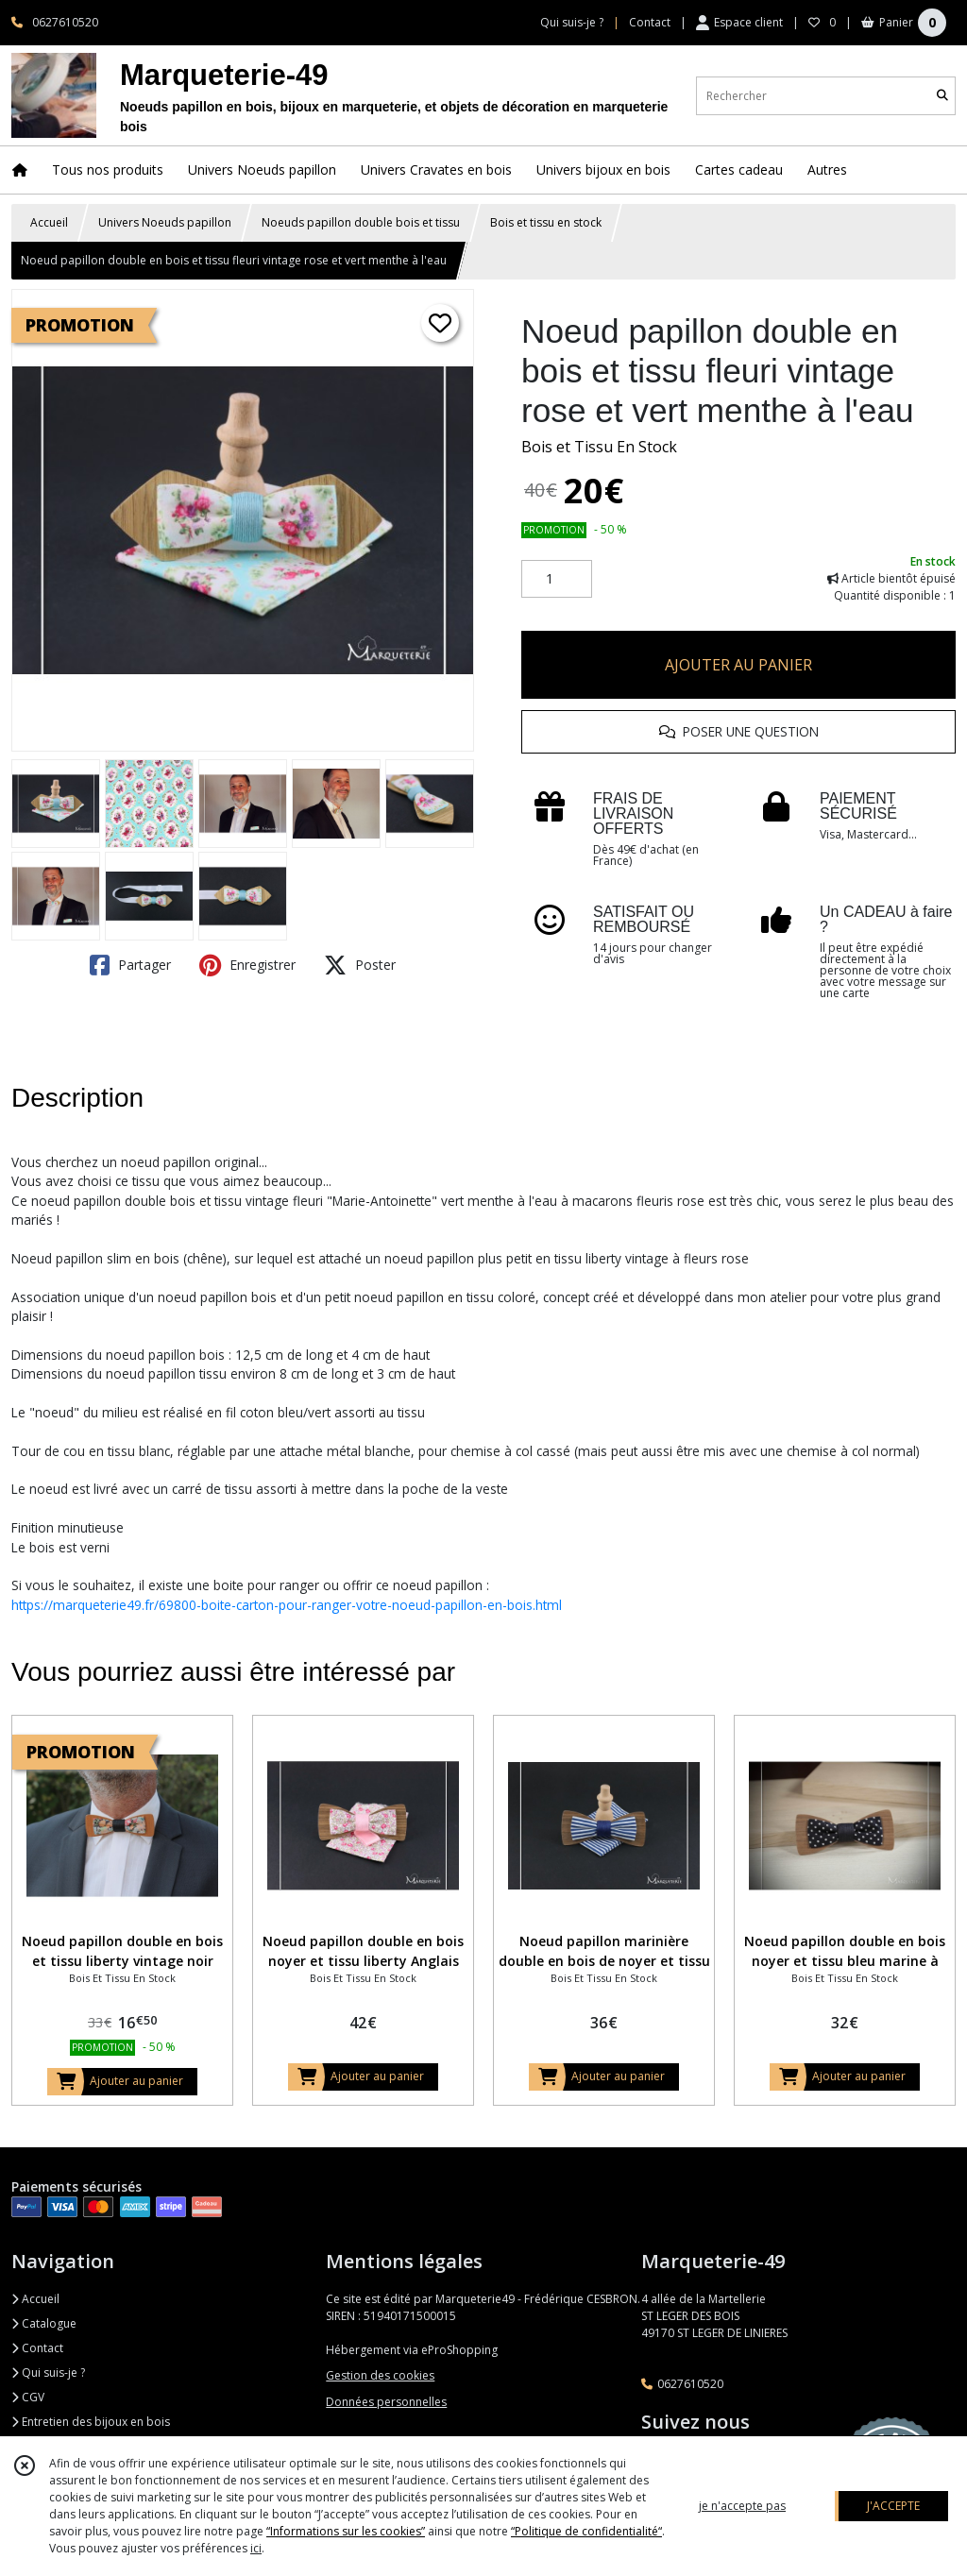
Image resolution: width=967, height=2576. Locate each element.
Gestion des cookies (380, 2375)
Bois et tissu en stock (546, 222)
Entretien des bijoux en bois (90, 2422)
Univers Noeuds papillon (164, 222)
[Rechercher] (942, 95)
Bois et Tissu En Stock (599, 446)
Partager (130, 965)
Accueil (49, 222)
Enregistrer (247, 965)
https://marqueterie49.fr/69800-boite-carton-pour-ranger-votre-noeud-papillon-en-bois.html (286, 1605)
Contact (649, 22)
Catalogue (43, 2323)
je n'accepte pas (742, 2506)
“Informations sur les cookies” (345, 2531)
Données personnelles (386, 2402)
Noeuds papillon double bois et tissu (361, 222)
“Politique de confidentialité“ (586, 2531)
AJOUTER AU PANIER (738, 664)
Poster (360, 965)
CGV (27, 2397)
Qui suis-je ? (48, 2372)
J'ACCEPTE (893, 2506)
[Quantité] (556, 579)
